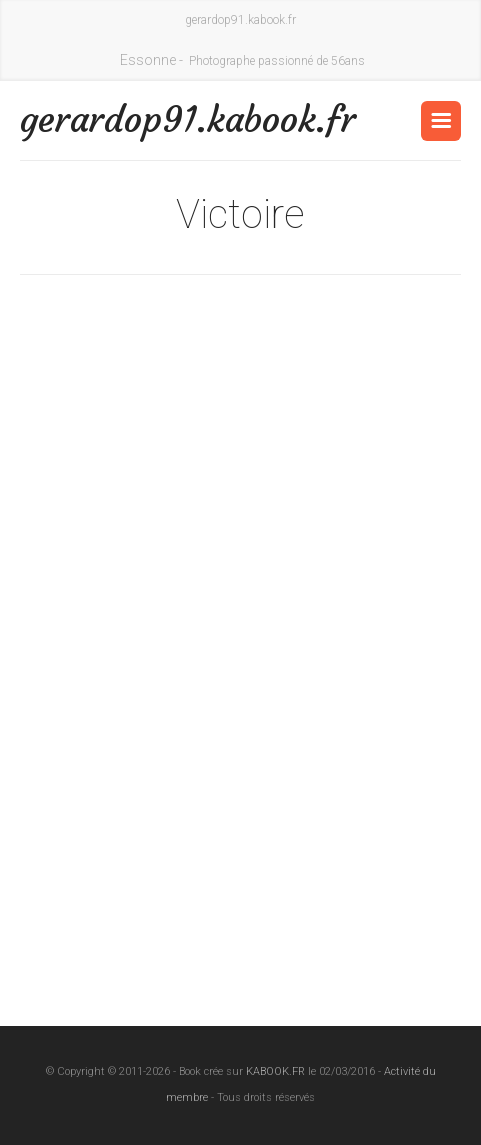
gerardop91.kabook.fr (130, 119)
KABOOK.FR (275, 1071)
